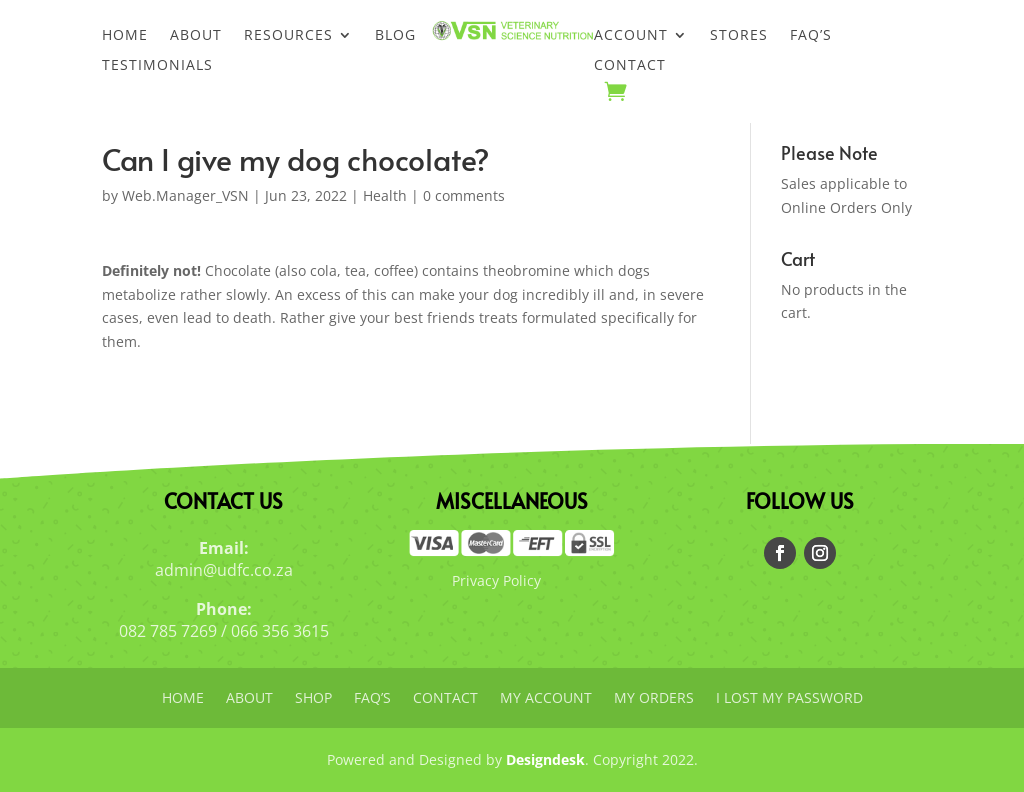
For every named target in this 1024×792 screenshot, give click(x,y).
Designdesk (545, 759)
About (196, 36)
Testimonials (157, 66)
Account (631, 36)
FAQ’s (811, 36)
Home (125, 36)
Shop (313, 699)
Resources (288, 36)
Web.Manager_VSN (185, 195)
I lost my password (789, 699)
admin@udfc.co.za (224, 570)
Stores (739, 36)
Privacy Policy (496, 580)
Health (385, 195)
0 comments (464, 195)
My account (546, 699)
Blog (395, 36)
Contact (630, 66)
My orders (654, 699)
